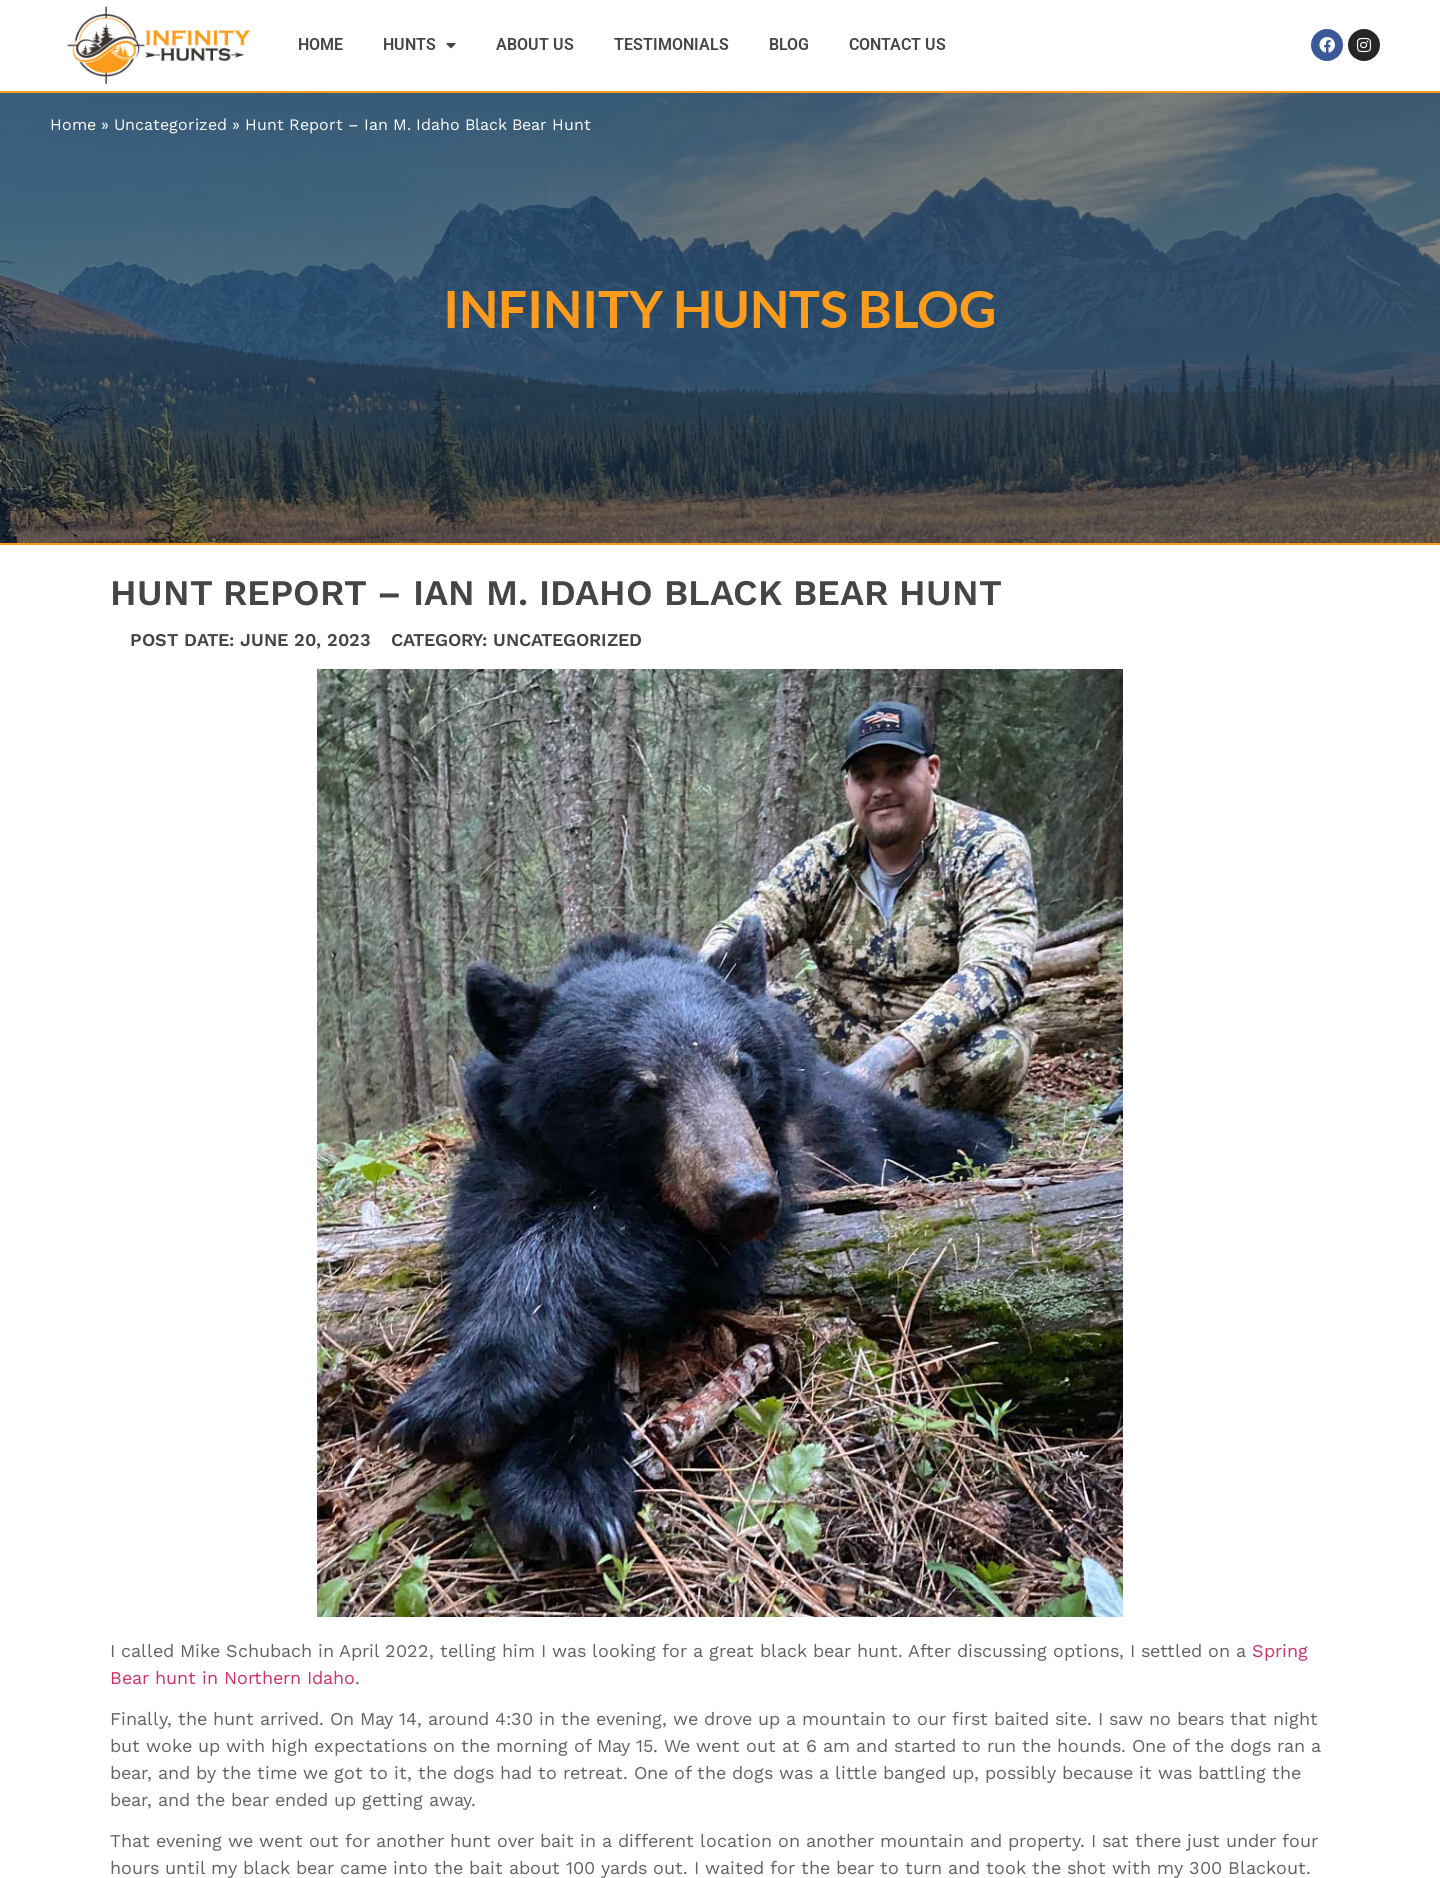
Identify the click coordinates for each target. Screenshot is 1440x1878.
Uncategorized (170, 124)
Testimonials (671, 44)
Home (320, 44)
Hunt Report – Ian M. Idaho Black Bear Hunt (418, 124)
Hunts (419, 45)
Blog (789, 44)
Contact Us (897, 44)
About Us (535, 44)
